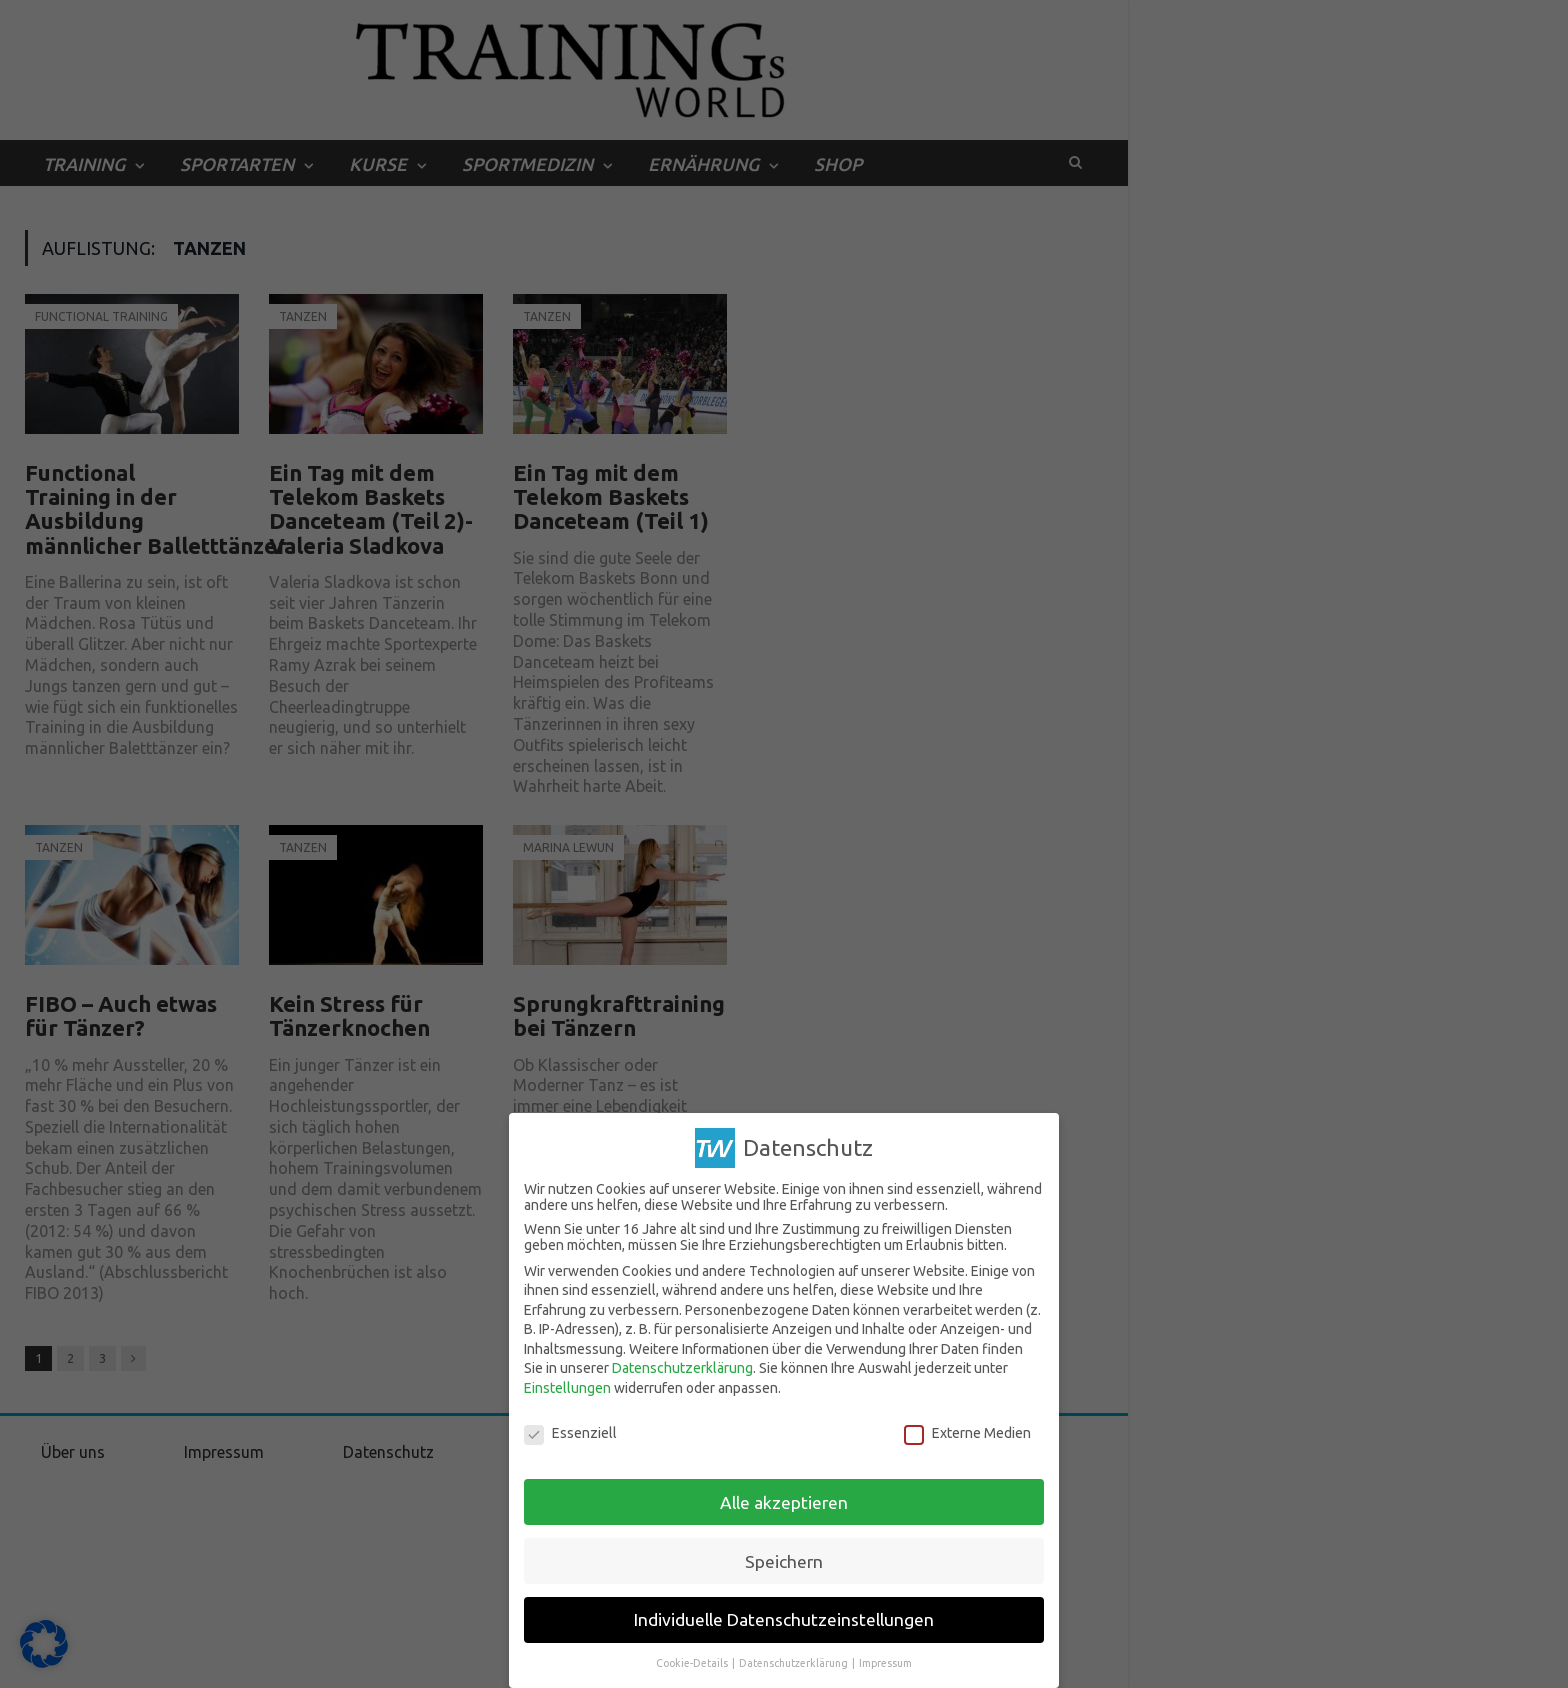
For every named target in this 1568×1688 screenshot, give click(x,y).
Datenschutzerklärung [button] (794, 1663)
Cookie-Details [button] (693, 1663)
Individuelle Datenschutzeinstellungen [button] (784, 1619)
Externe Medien (967, 1433)
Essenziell (570, 1433)
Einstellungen (567, 1388)
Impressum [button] (885, 1663)
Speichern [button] (784, 1560)
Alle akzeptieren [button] (784, 1501)
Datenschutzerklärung (682, 1368)
